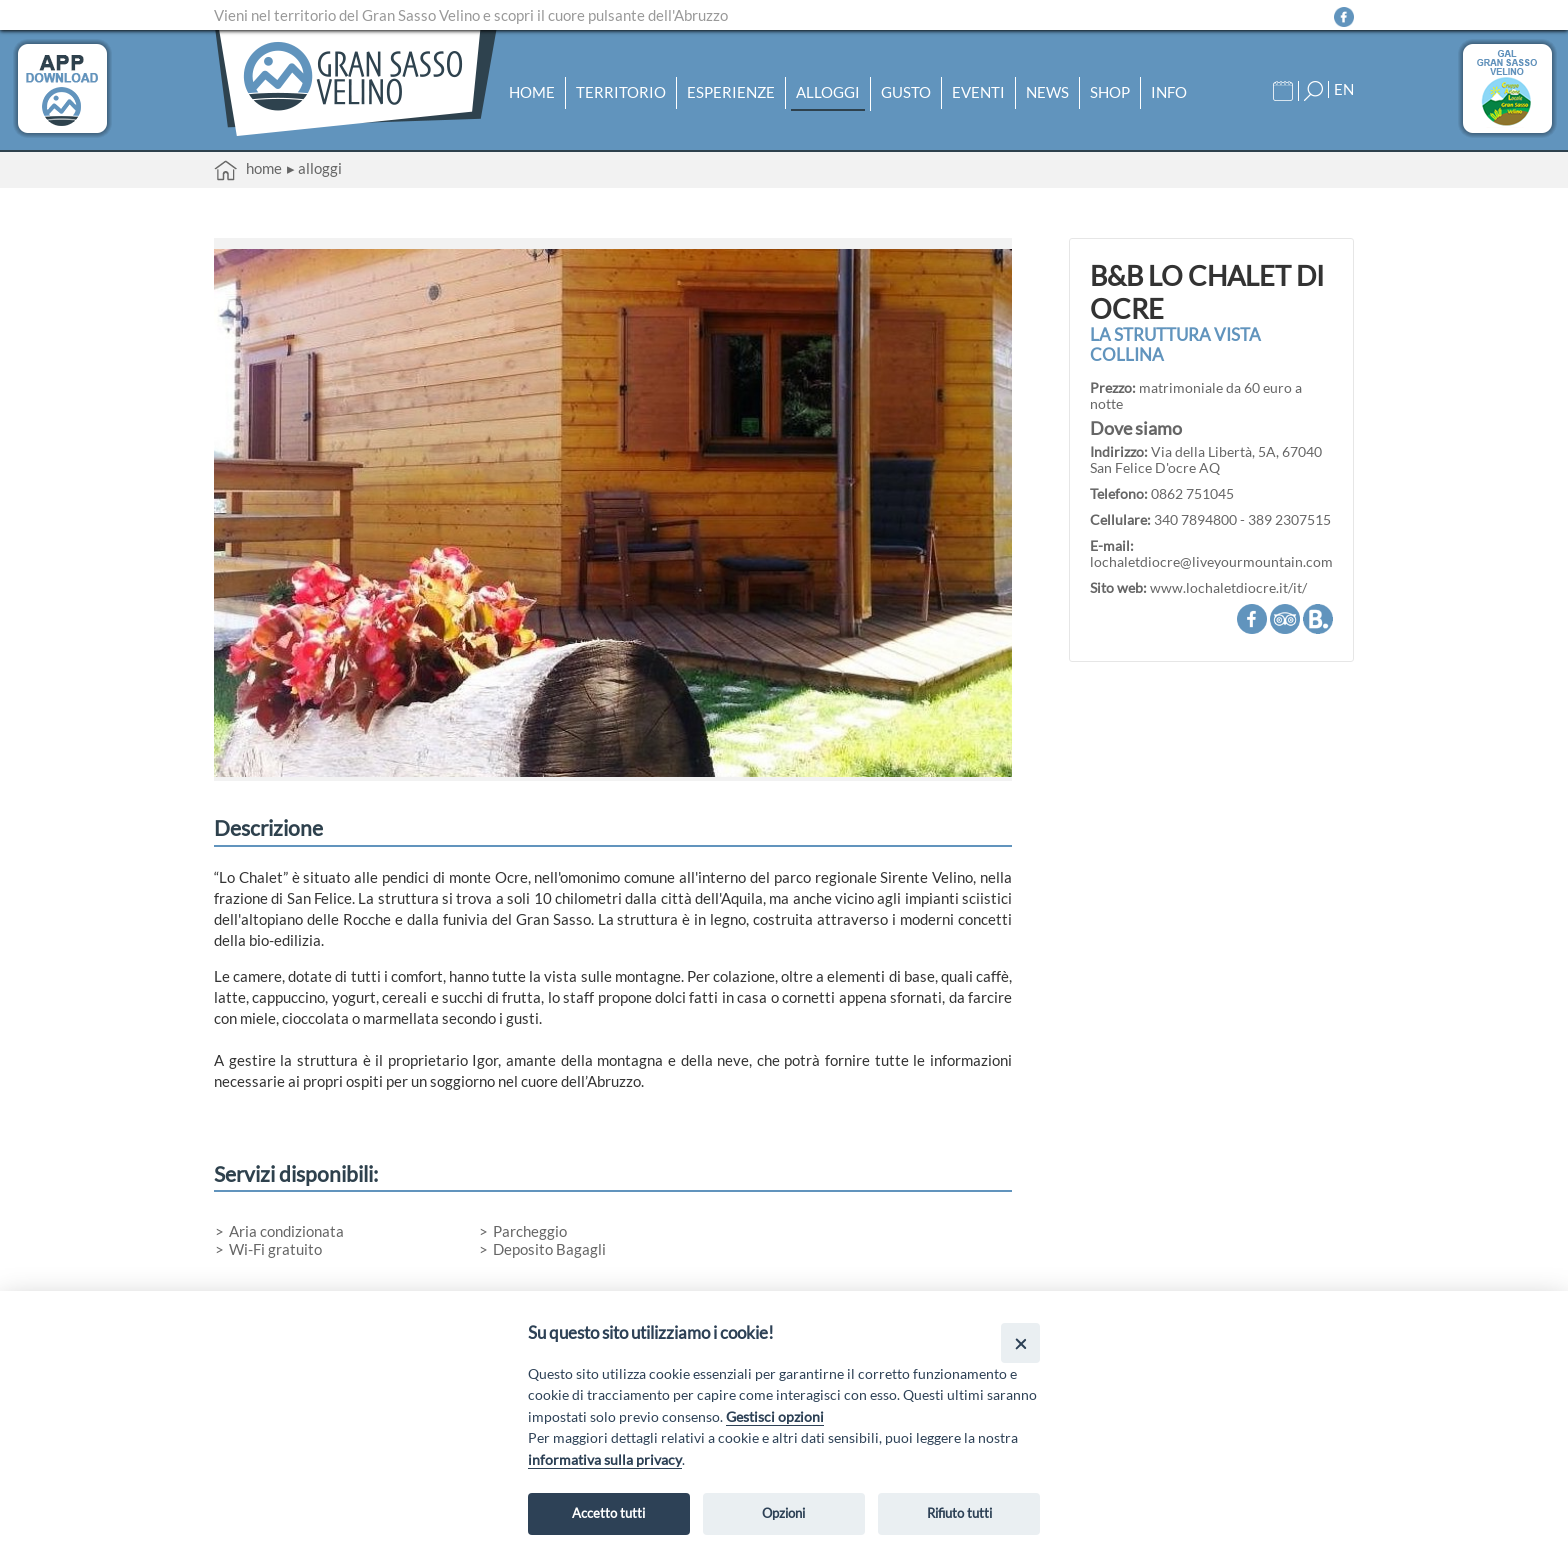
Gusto (906, 91)
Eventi (978, 91)
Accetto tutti (608, 1513)
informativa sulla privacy (605, 1459)
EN (1344, 88)
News (1047, 91)
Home (532, 91)
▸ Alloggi (314, 168)
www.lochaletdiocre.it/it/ (1228, 588)
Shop (1110, 91)
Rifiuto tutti (959, 1513)
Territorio (621, 91)
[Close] (1020, 1342)
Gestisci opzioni (775, 1416)
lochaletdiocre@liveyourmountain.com (1211, 562)
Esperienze (731, 91)
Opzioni (783, 1513)
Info (1169, 91)
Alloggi (828, 91)
